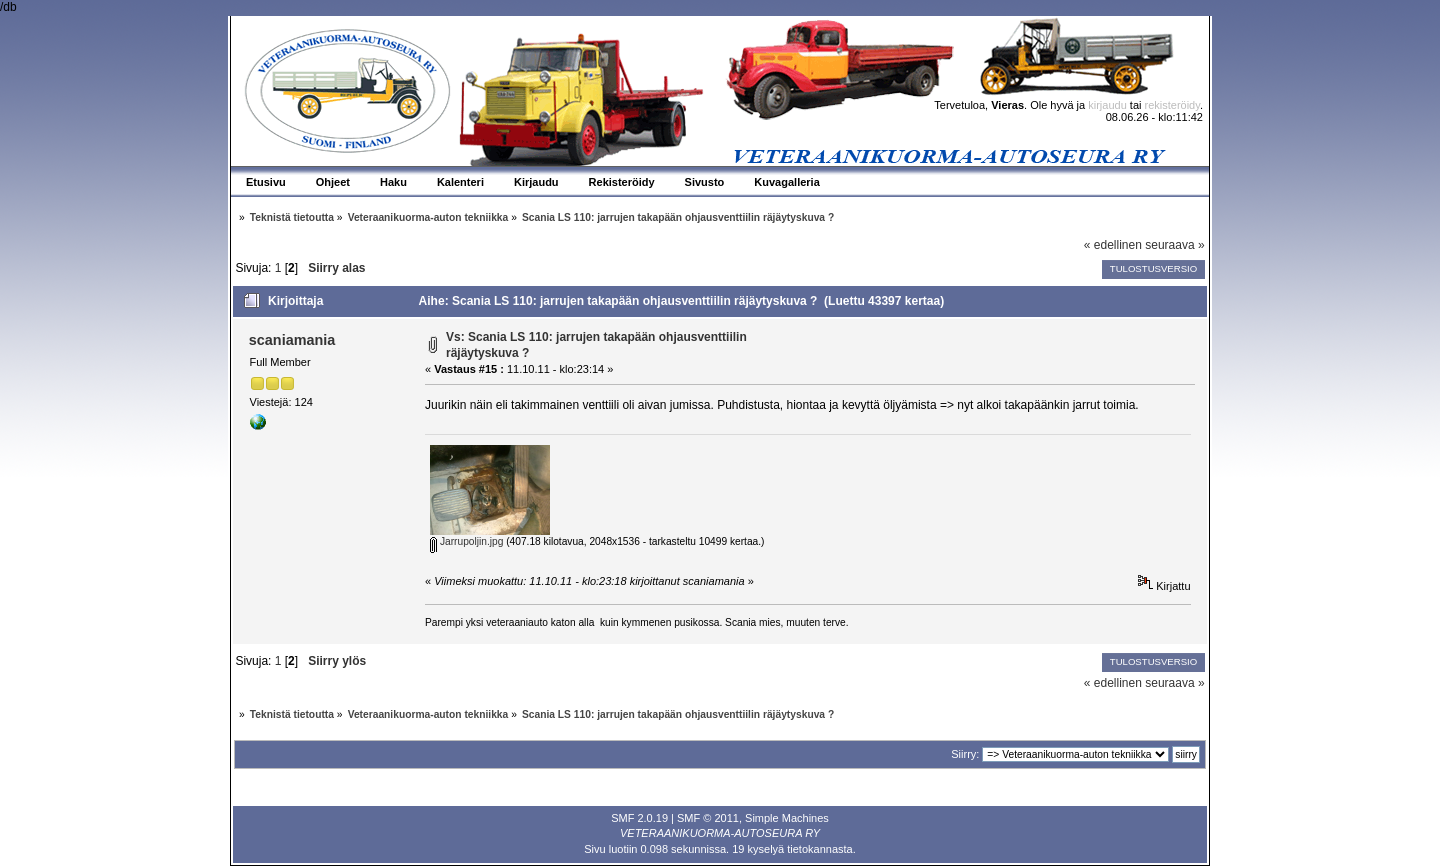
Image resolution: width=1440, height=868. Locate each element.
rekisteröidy (1172, 105)
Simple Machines (787, 818)
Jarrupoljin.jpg (466, 541)
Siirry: (965, 754)
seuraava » (1174, 245)
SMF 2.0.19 (639, 818)
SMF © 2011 (708, 818)
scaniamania (292, 340)
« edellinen (1113, 245)
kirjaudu (1107, 105)
